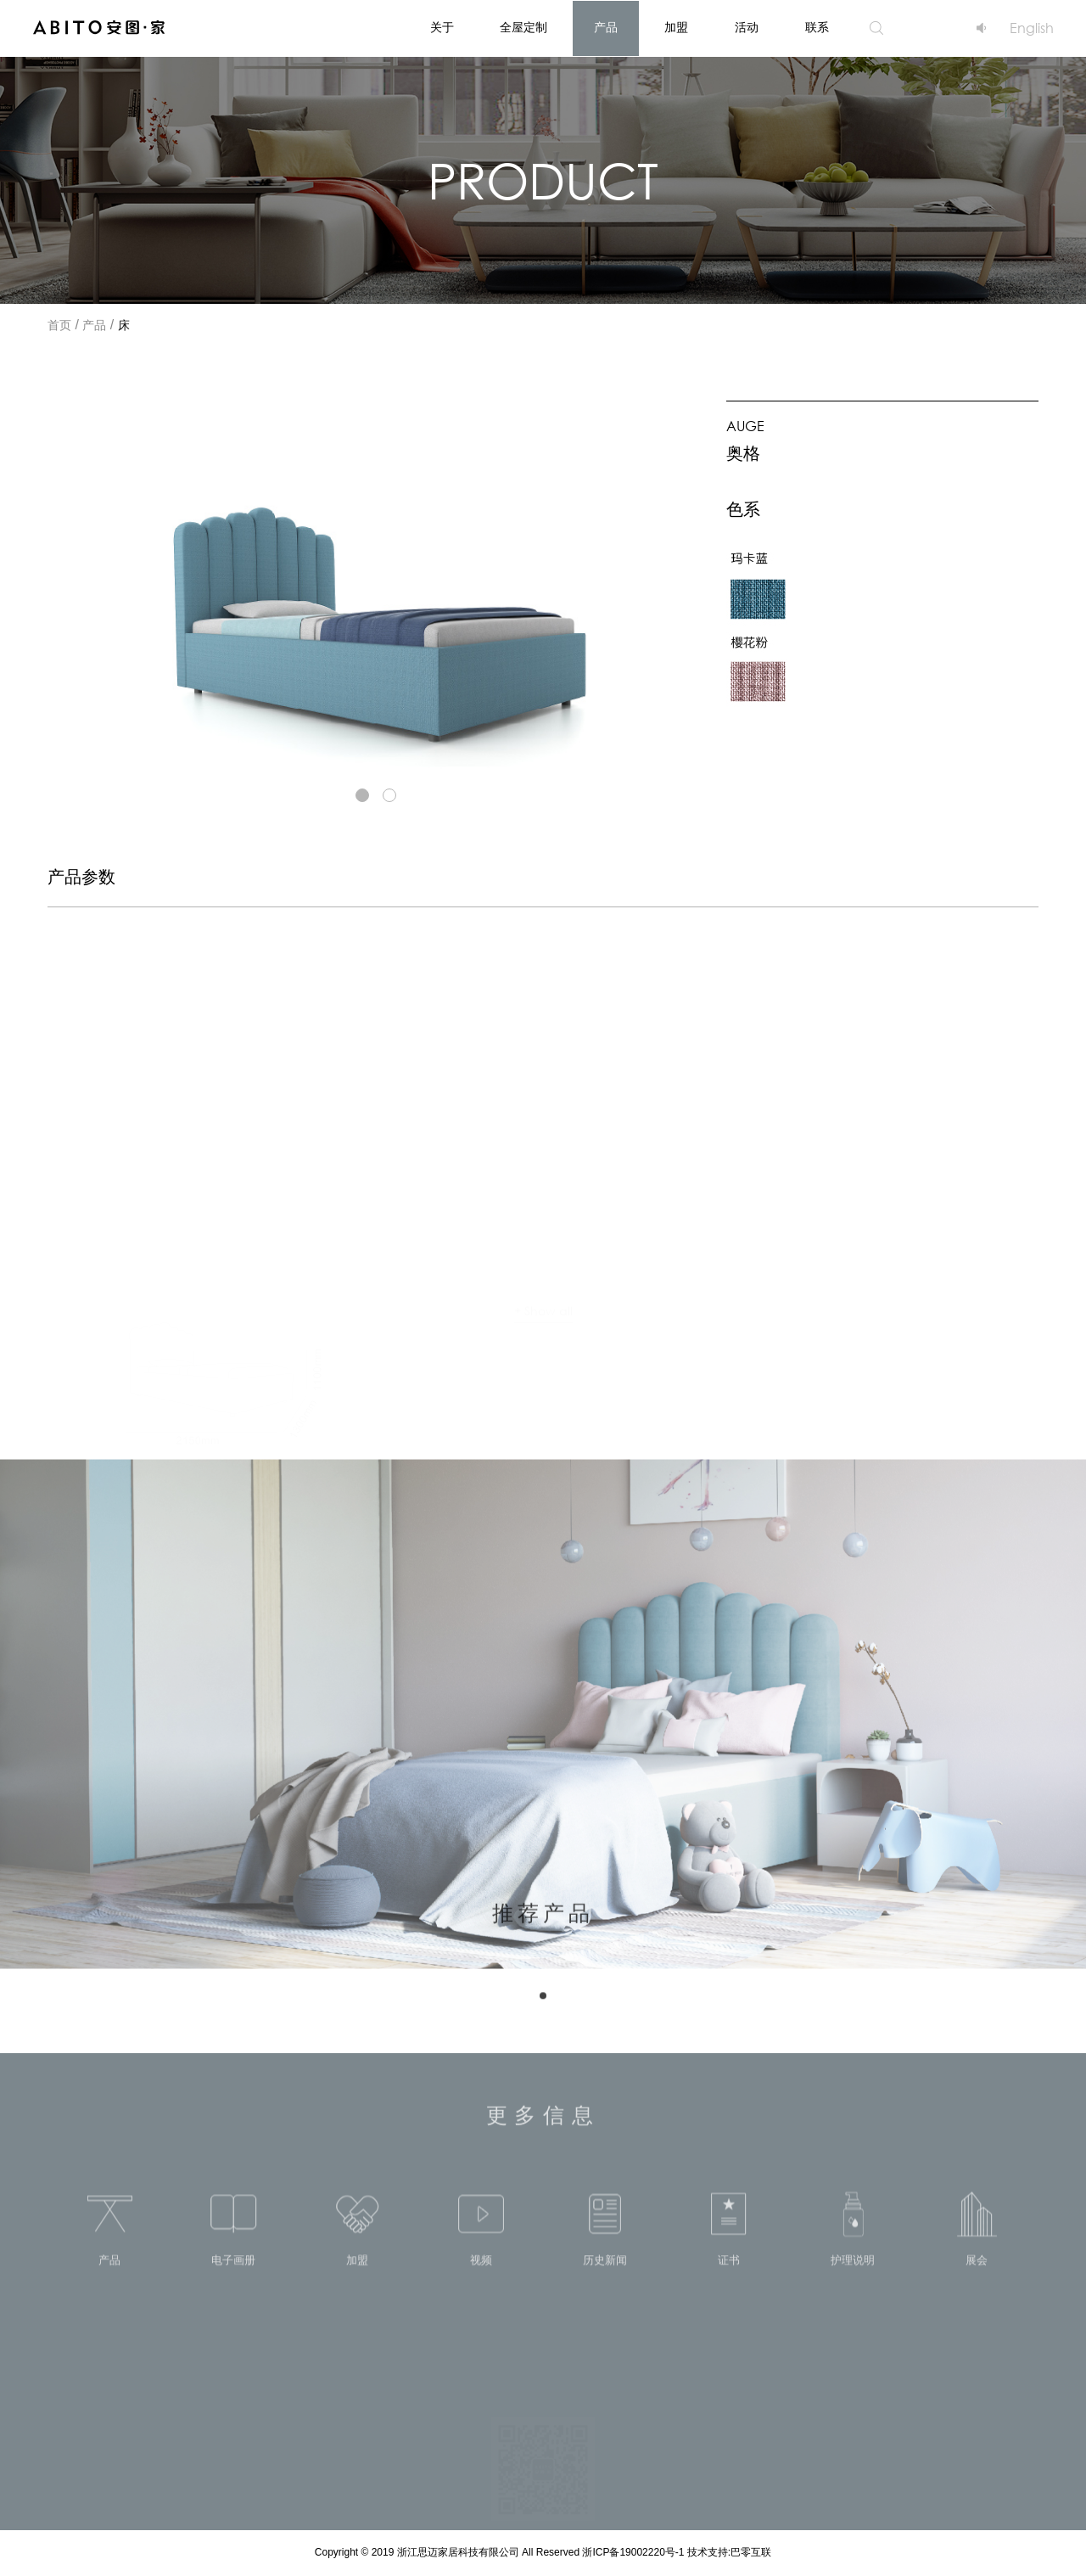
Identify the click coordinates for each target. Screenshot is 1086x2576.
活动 (747, 28)
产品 (606, 28)
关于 (442, 28)
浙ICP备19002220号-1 (634, 2552)
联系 (817, 28)
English (1032, 27)
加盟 (676, 28)
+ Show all (543, 1302)
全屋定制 (523, 28)
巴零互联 (751, 2552)
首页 (59, 326)
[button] (362, 795)
